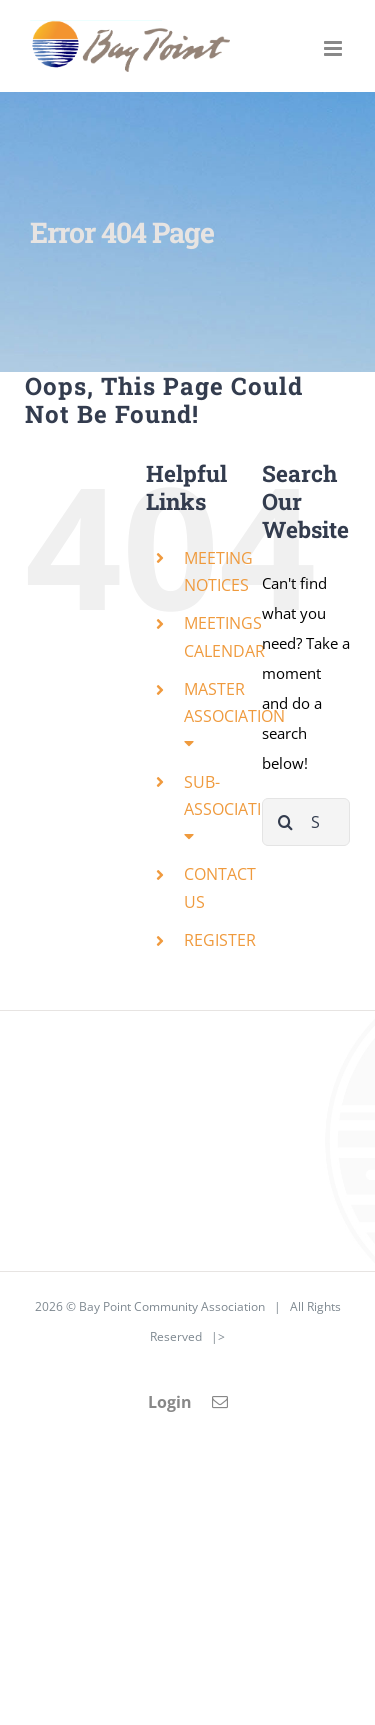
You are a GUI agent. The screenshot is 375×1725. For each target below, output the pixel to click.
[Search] (286, 822)
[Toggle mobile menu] (334, 48)
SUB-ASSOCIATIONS (239, 807)
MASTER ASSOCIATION (234, 714)
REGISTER (220, 940)
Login (170, 1402)
